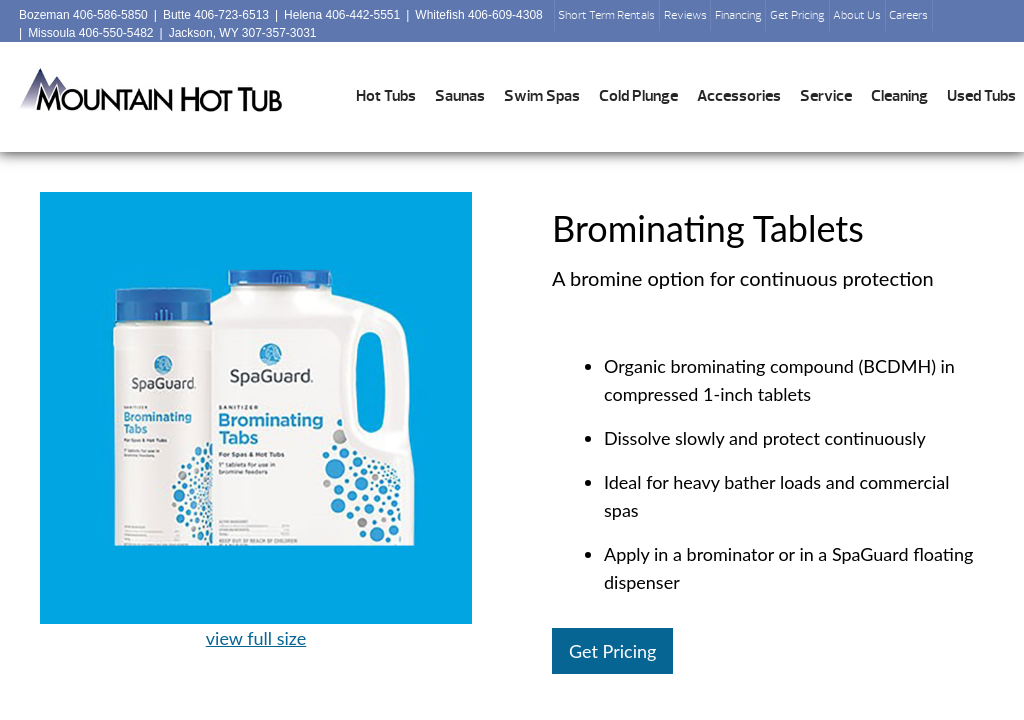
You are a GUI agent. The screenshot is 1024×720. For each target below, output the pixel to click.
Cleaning (899, 96)
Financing (738, 15)
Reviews (685, 15)
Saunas (460, 96)
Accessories (739, 96)
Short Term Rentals (606, 15)
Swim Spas (542, 96)
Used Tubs (981, 96)
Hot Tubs (386, 96)
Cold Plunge (638, 96)
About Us (857, 15)
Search (956, 21)
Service (826, 96)
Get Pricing (797, 15)
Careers (908, 15)
